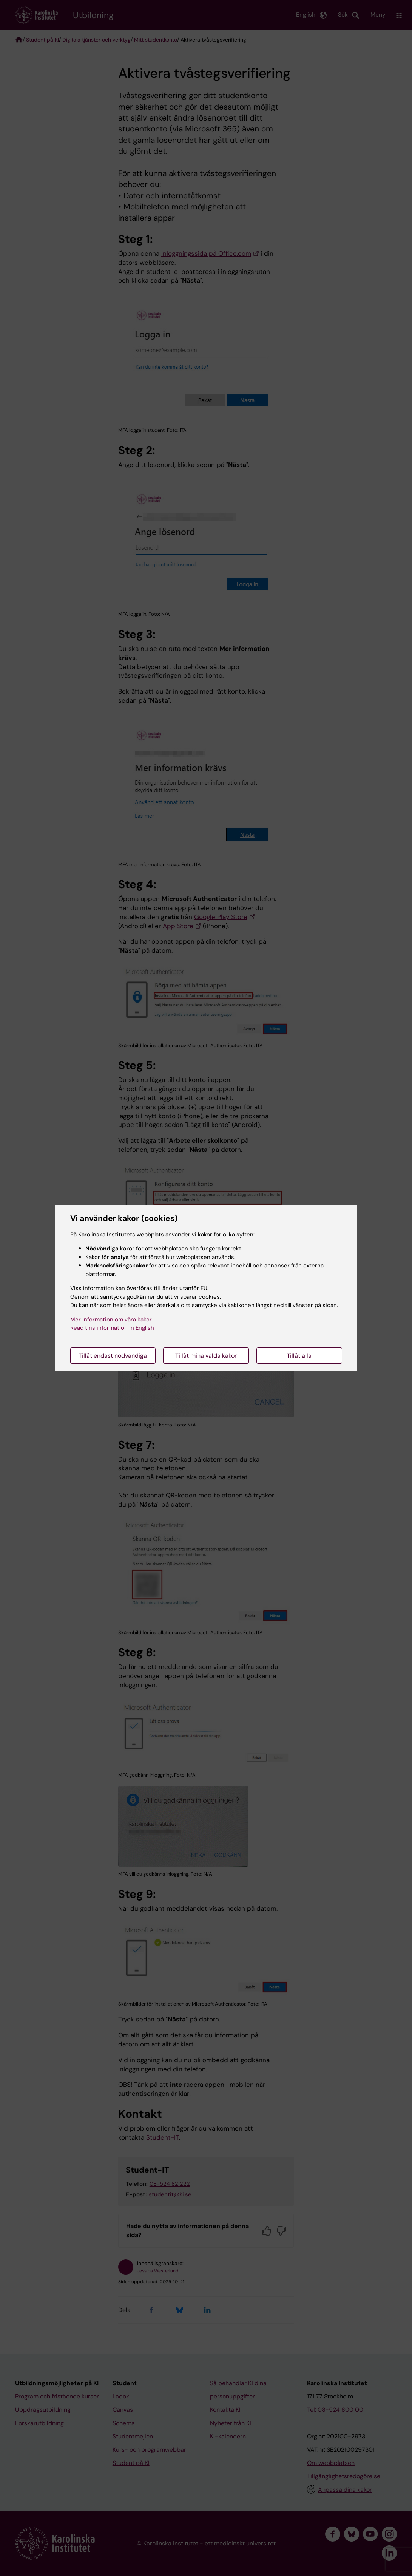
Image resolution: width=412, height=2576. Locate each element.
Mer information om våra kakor (111, 1319)
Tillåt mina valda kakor (206, 1356)
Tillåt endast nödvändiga (113, 1356)
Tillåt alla (299, 1356)
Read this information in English (112, 1328)
